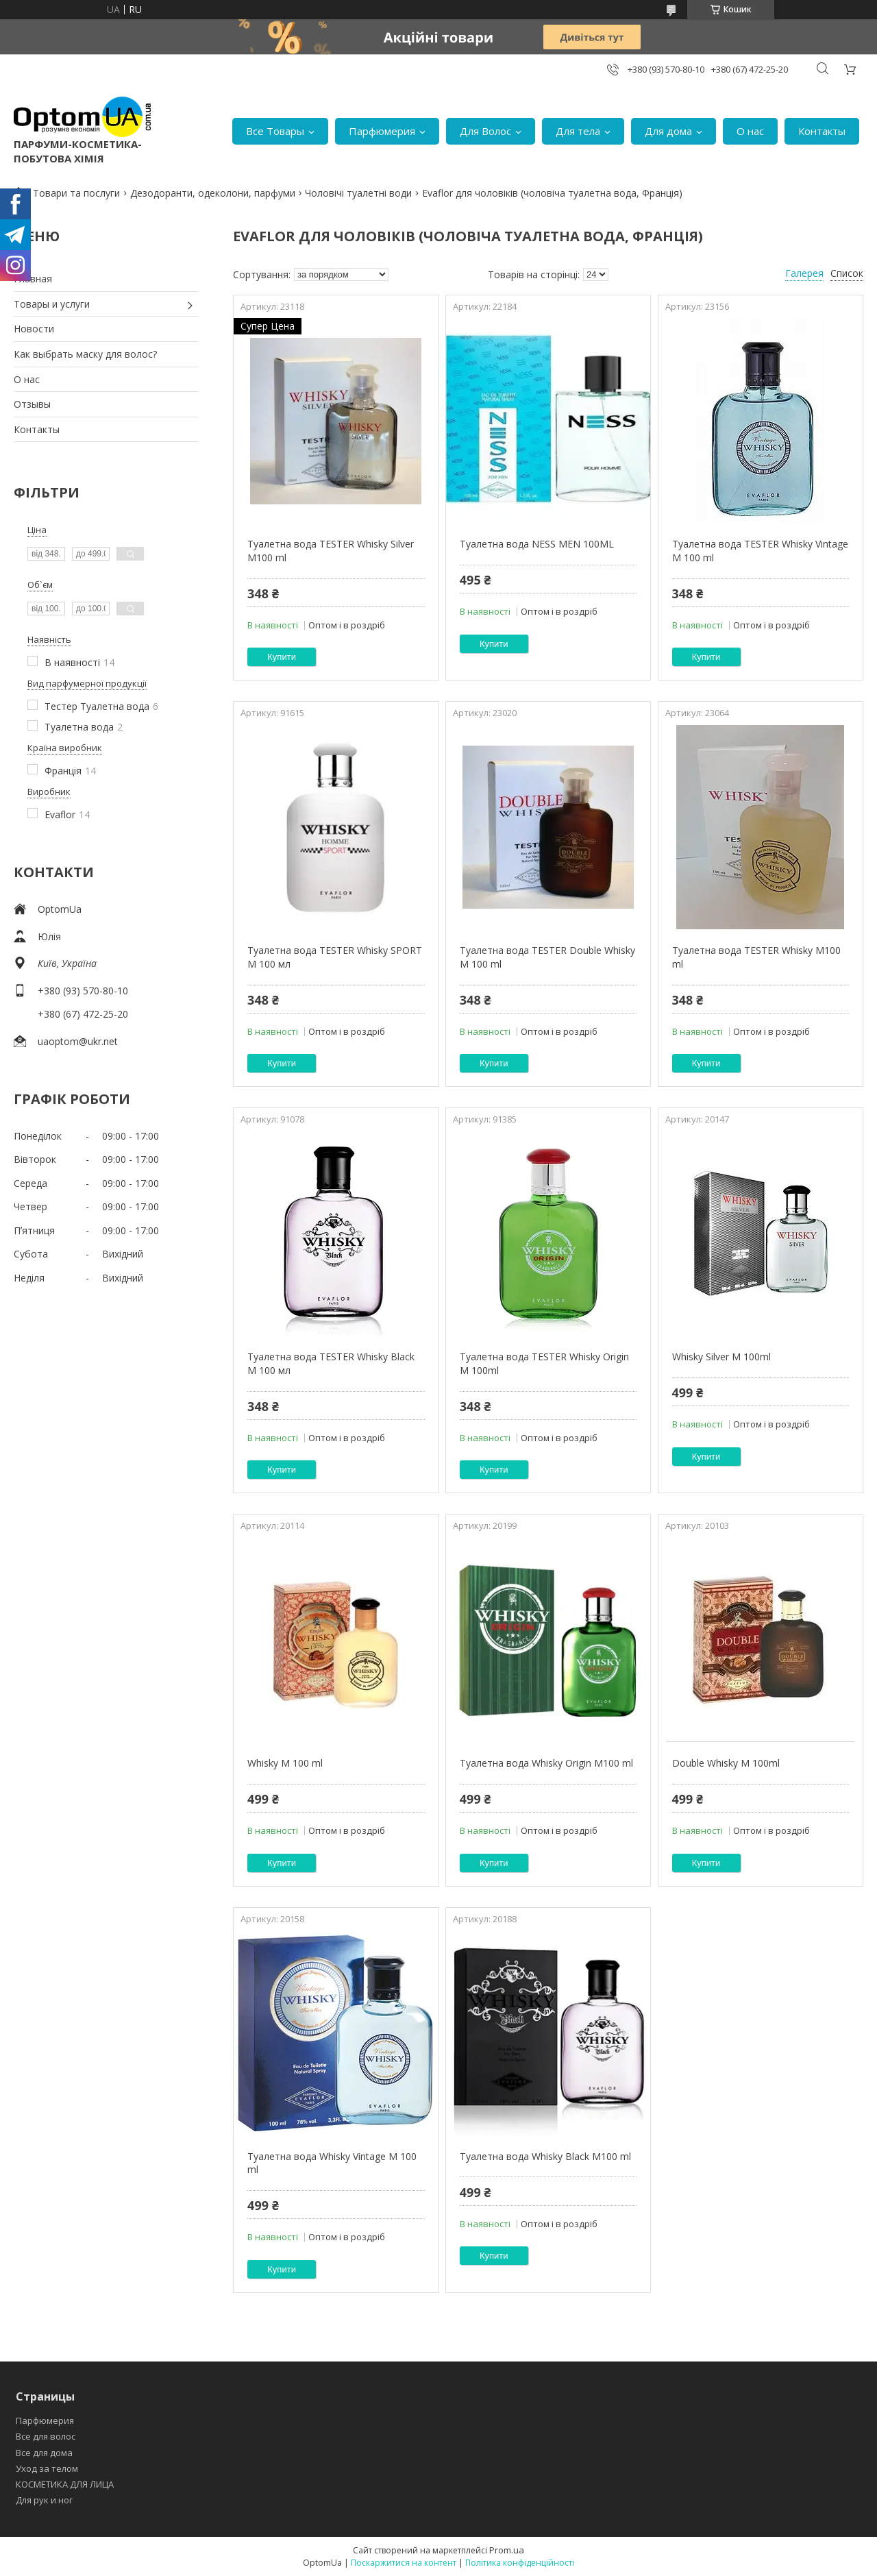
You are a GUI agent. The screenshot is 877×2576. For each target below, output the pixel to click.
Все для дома (44, 2452)
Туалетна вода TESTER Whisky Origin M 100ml (544, 1363)
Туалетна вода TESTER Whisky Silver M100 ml (330, 550)
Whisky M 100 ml (285, 1762)
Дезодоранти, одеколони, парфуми (212, 192)
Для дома (668, 131)
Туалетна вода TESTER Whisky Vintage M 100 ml (760, 550)
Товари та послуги (76, 192)
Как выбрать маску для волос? (85, 353)
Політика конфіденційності (519, 2562)
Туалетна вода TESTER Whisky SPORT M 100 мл (334, 957)
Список (846, 273)
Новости (34, 328)
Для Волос (485, 131)
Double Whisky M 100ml (726, 1762)
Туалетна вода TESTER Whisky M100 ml (756, 957)
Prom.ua (506, 2550)
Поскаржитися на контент (403, 2562)
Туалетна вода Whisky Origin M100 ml (546, 1762)
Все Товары (275, 131)
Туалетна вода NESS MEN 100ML (537, 543)
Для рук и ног (44, 2500)
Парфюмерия (382, 131)
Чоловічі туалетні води (358, 192)
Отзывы (32, 403)
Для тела (578, 131)
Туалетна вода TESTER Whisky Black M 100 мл (331, 1363)
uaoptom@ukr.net (78, 1041)
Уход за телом (47, 2468)
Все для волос (45, 2436)
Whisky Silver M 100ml (721, 1356)
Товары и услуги (52, 303)
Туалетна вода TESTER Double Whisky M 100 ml (547, 957)
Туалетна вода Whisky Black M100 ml (545, 2156)
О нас (750, 131)
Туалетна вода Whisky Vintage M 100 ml (332, 2163)
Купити (281, 657)
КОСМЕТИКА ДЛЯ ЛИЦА (65, 2484)
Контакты (821, 131)
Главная (33, 278)
